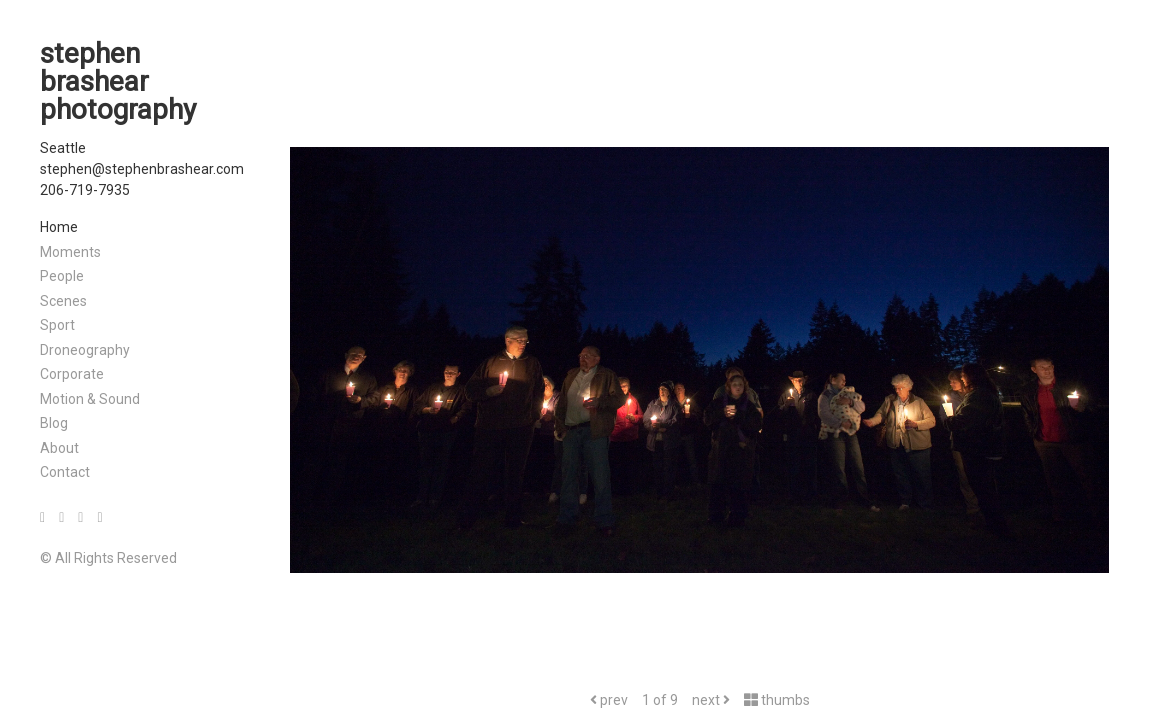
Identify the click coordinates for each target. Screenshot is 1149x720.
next (711, 700)
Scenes (63, 301)
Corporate (72, 374)
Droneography (85, 350)
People (62, 276)
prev (609, 700)
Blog (54, 423)
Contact (65, 472)
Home (59, 227)
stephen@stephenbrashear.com (142, 169)
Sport (57, 325)
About (59, 448)
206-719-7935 (85, 190)
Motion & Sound (90, 399)
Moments (70, 252)
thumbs (777, 700)
